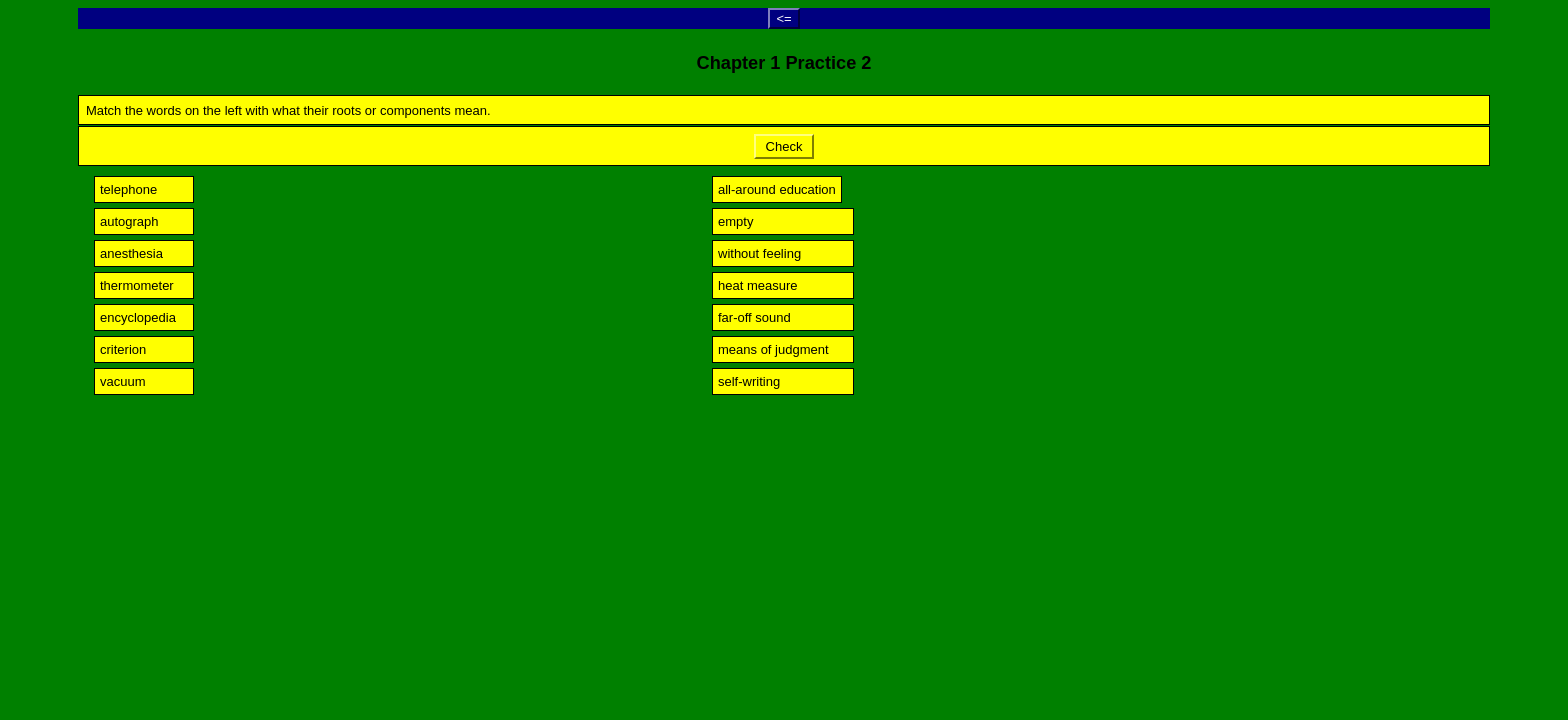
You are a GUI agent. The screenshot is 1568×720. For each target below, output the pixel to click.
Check (784, 146)
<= (783, 18)
